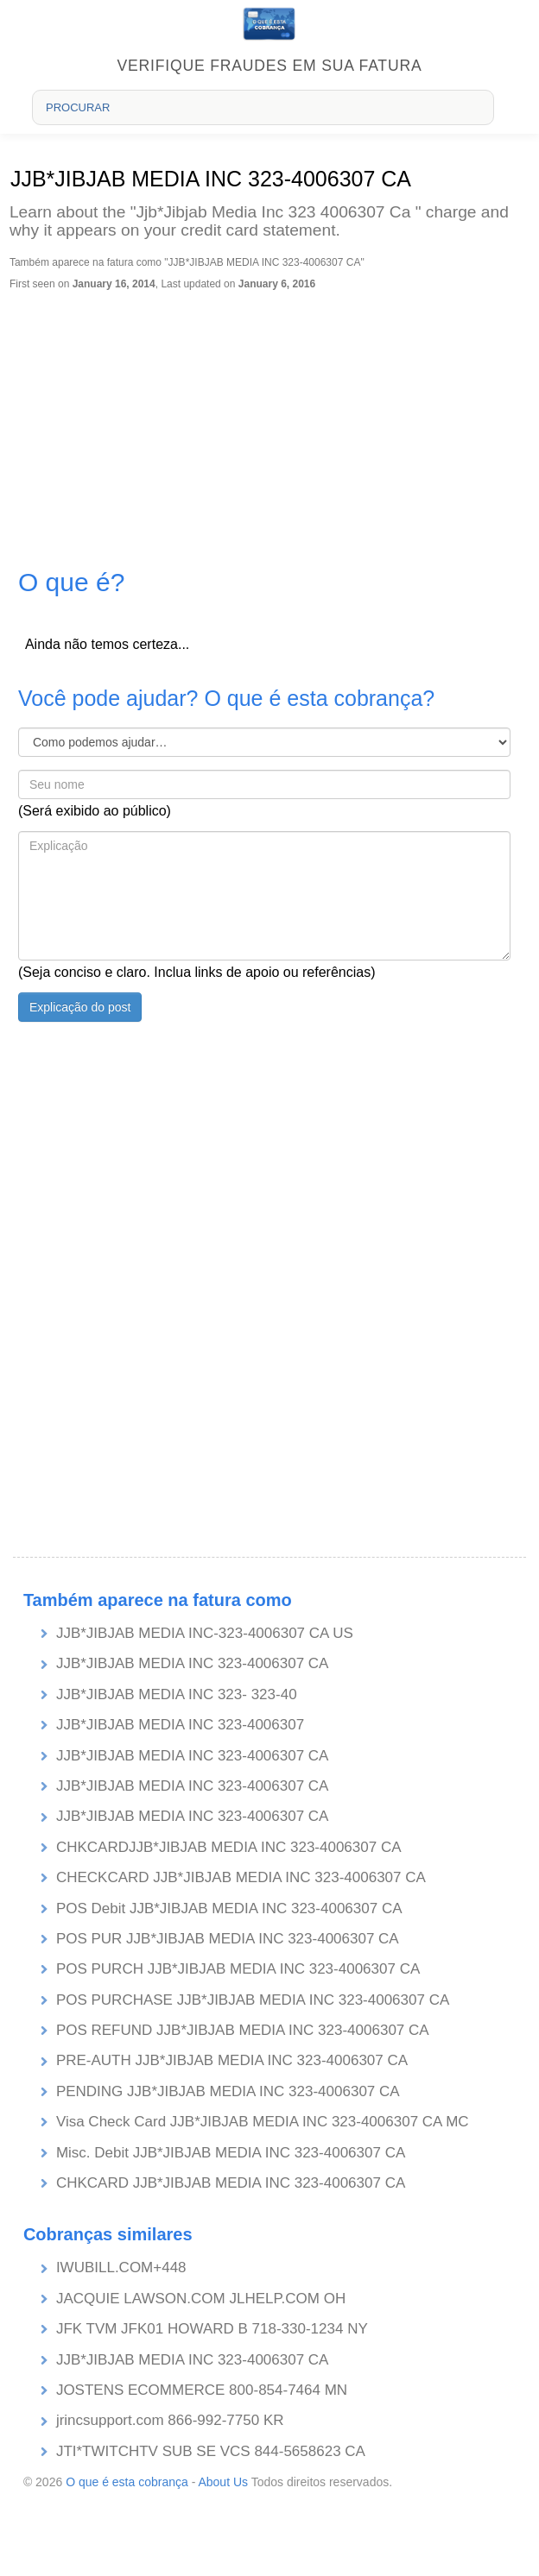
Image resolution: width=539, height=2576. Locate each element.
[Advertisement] (267, 419)
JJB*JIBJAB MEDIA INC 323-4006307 (180, 1724)
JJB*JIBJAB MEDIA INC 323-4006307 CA (192, 1663)
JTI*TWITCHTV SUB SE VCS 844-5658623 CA (210, 2451)
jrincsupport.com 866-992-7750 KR (170, 2420)
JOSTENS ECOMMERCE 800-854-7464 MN (201, 2390)
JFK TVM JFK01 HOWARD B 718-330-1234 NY (212, 2329)
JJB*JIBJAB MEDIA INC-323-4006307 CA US (204, 1633)
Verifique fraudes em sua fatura (269, 65)
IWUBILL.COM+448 (121, 2267)
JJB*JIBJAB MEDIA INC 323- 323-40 (176, 1694)
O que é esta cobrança (127, 2482)
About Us (223, 2482)
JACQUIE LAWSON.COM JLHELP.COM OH (201, 2298)
